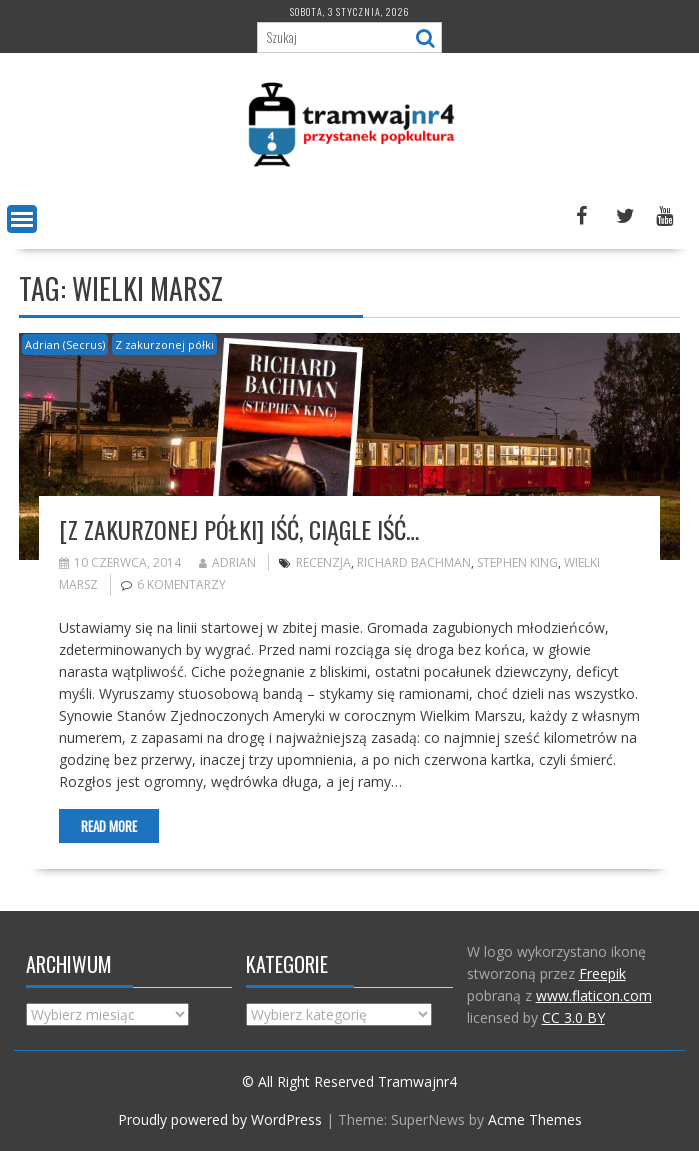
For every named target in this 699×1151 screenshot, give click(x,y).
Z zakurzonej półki (164, 344)
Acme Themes (535, 1119)
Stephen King (517, 562)
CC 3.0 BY (573, 1017)
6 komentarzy (181, 584)
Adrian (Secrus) (65, 344)
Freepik (602, 973)
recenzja (323, 562)
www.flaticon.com (594, 995)
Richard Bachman (414, 562)
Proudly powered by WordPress (220, 1119)
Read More (109, 826)
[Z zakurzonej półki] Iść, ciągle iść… (239, 529)
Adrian (227, 562)
